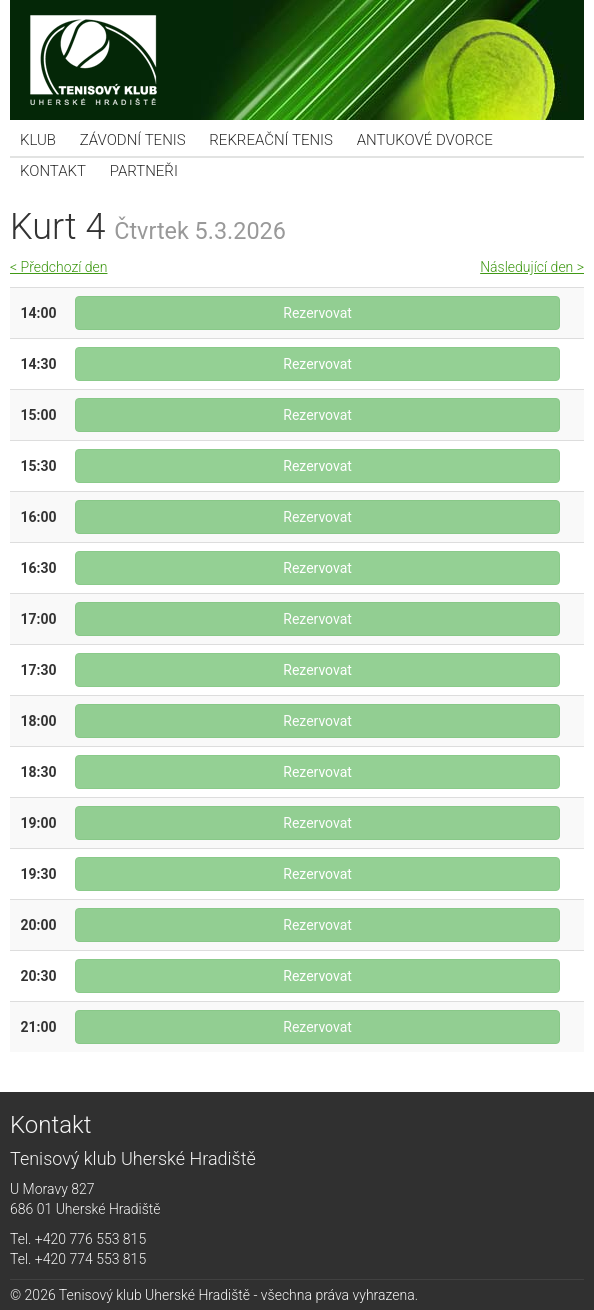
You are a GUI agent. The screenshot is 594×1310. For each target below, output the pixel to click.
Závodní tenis (133, 140)
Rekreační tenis (271, 140)
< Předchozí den (58, 267)
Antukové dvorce (425, 140)
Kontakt (53, 171)
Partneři (144, 171)
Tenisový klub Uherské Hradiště (297, 60)
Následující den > (532, 267)
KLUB (38, 140)
